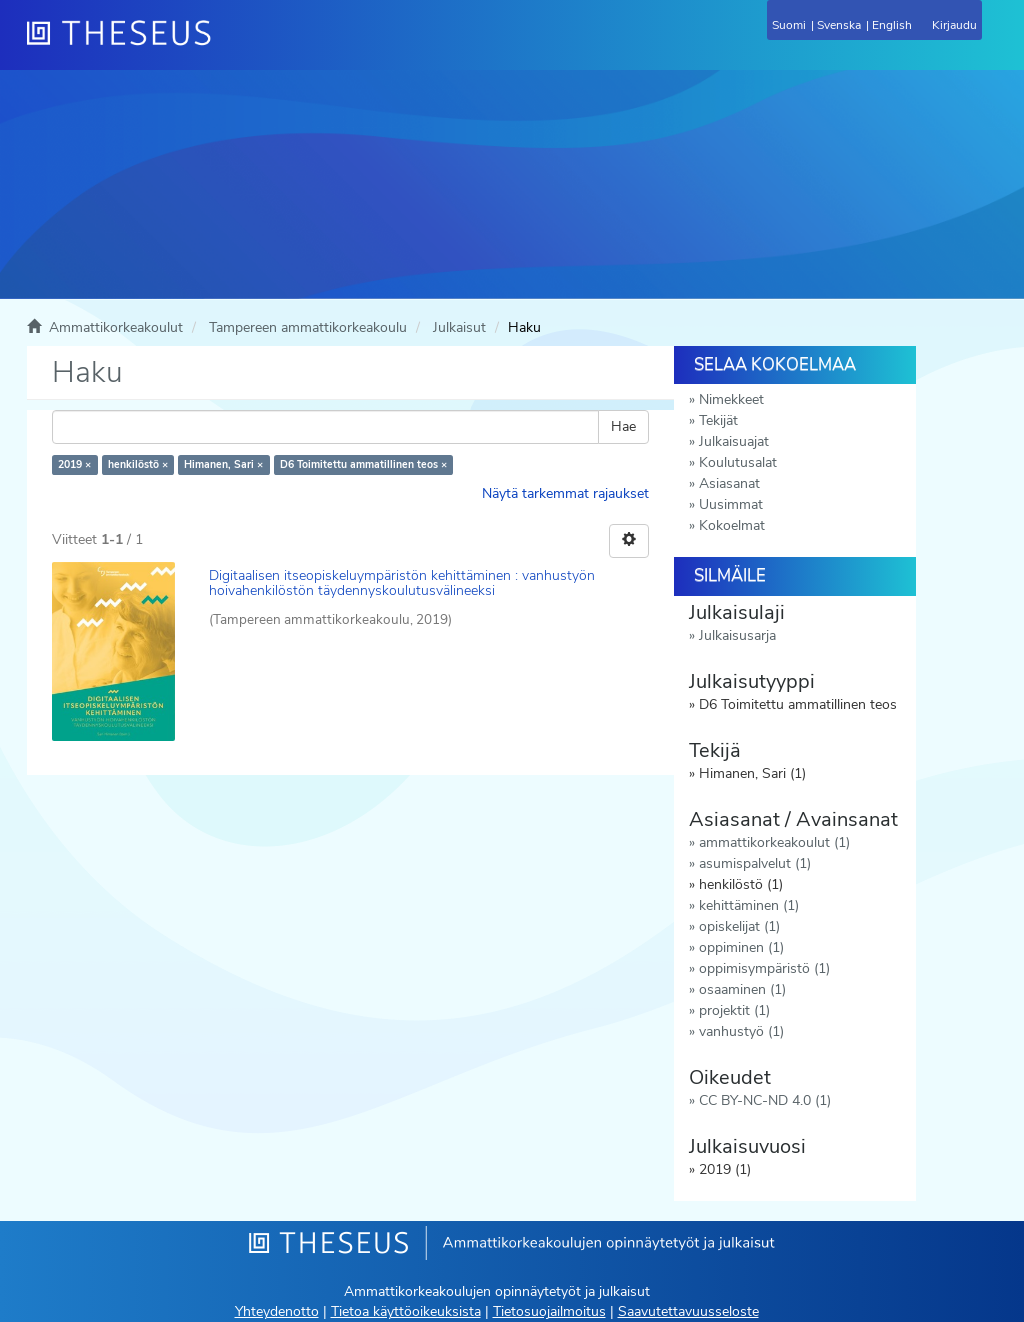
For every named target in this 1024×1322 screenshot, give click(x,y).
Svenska (839, 25)
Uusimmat (731, 504)
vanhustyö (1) (741, 1031)
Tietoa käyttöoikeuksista (406, 1311)
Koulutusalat (738, 462)
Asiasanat (729, 483)
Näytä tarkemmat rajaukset (565, 493)
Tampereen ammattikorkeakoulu (308, 327)
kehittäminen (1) (749, 905)
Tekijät (718, 420)
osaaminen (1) (742, 989)
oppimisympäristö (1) (764, 968)
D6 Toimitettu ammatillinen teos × (363, 464)
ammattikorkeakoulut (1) (774, 842)
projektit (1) (734, 1010)
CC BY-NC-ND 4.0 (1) (765, 1100)
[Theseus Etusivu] (227, 45)
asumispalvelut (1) (755, 863)
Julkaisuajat (734, 441)
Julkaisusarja (737, 635)
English (892, 25)
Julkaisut (459, 327)
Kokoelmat (732, 525)
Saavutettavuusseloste (688, 1311)
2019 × (74, 464)
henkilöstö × (138, 464)
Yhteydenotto (277, 1311)
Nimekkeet (731, 399)
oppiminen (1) (741, 947)
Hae (623, 426)
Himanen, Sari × (223, 464)
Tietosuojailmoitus (549, 1311)
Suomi (789, 25)
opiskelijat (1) (739, 926)
